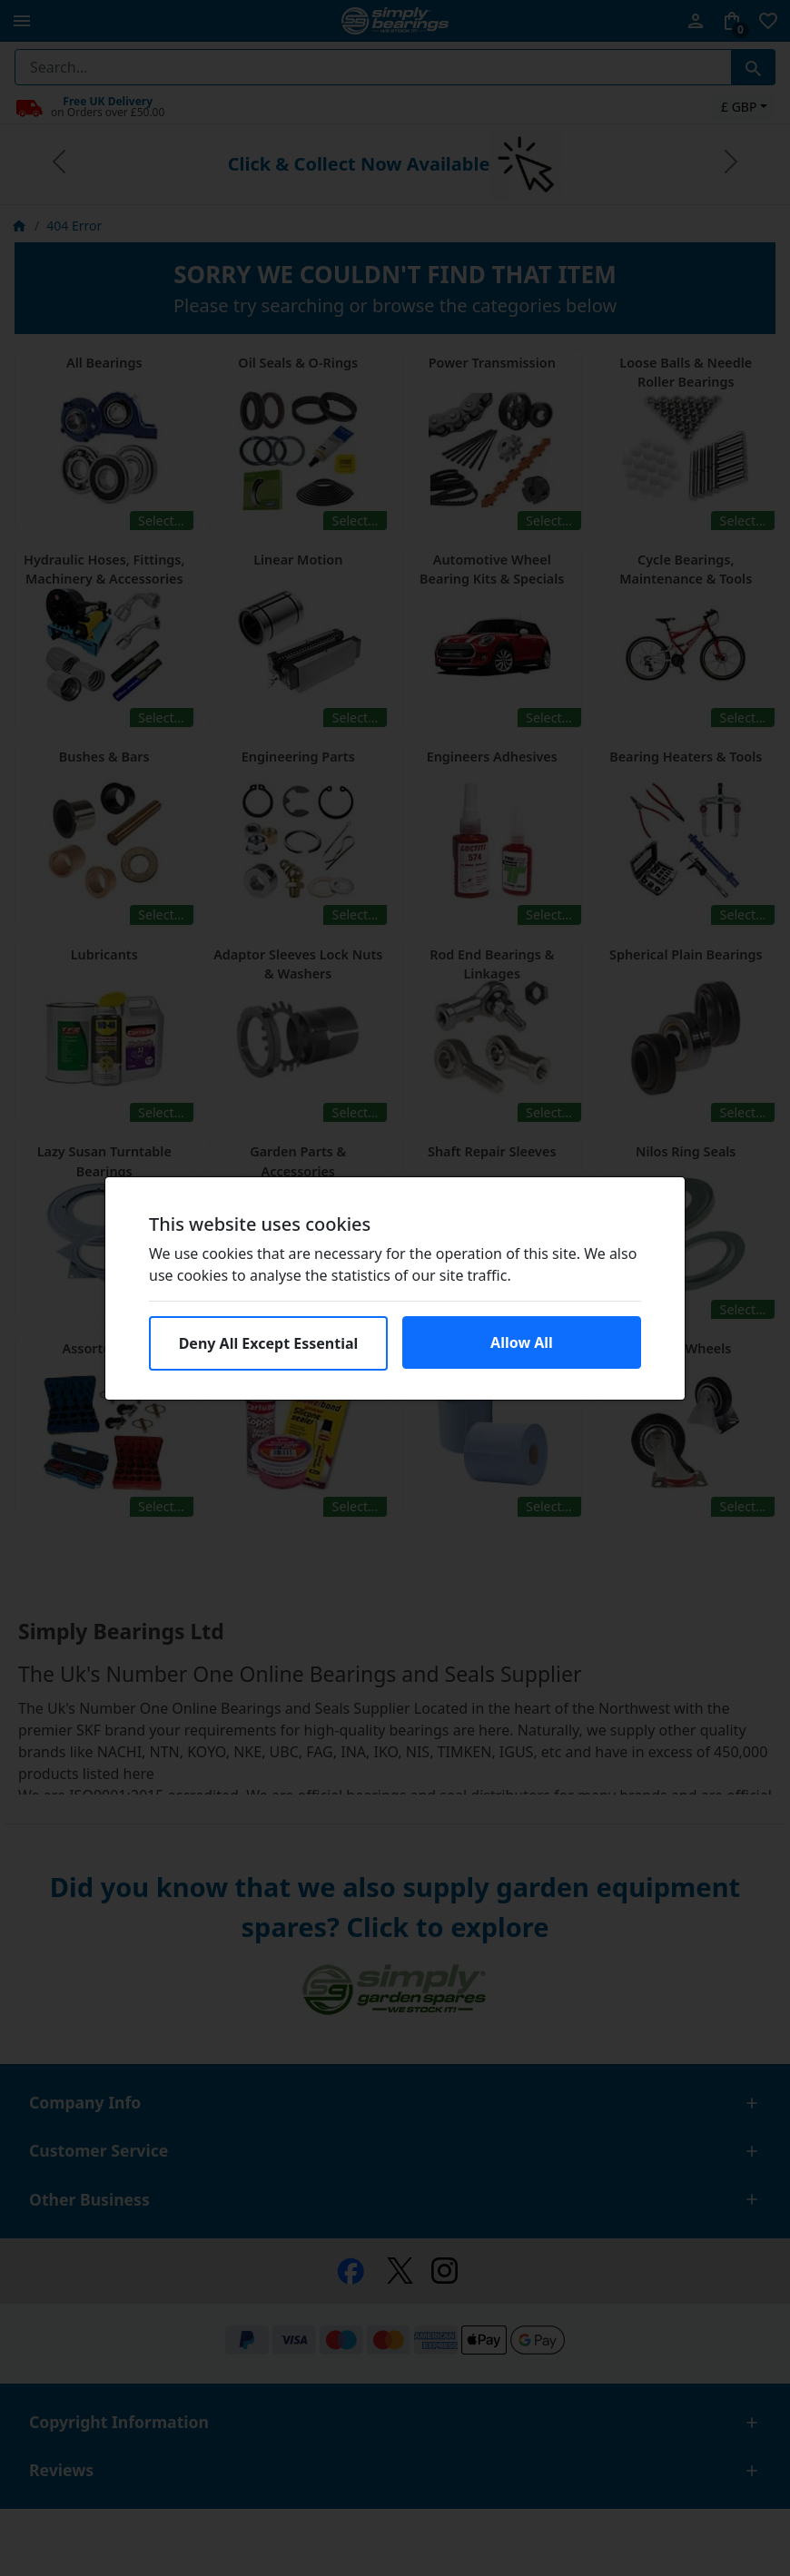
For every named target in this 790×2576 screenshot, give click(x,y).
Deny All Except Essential (269, 1343)
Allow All (521, 1342)
